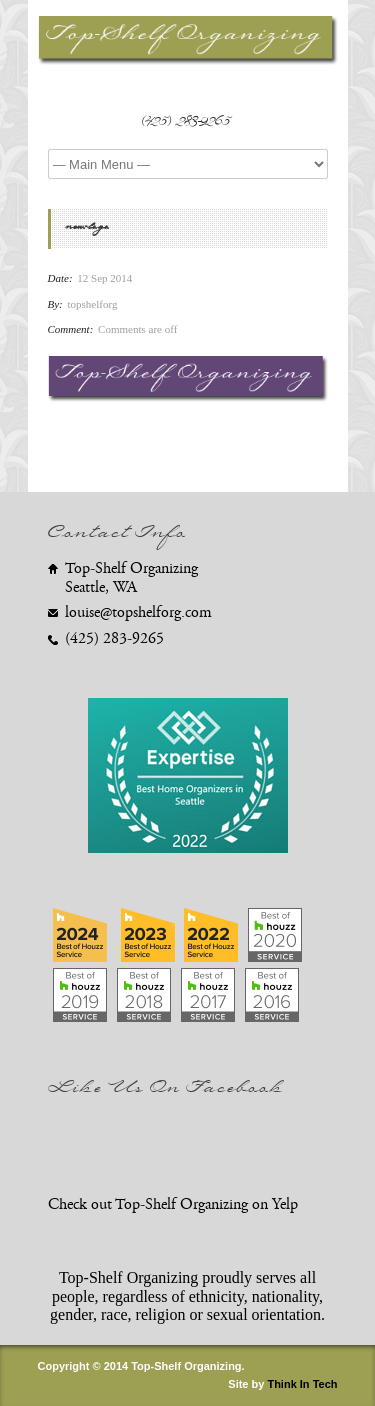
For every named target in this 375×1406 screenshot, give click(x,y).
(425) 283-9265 (187, 124)
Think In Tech (302, 1384)
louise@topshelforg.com (138, 612)
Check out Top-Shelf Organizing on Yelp (173, 1204)
